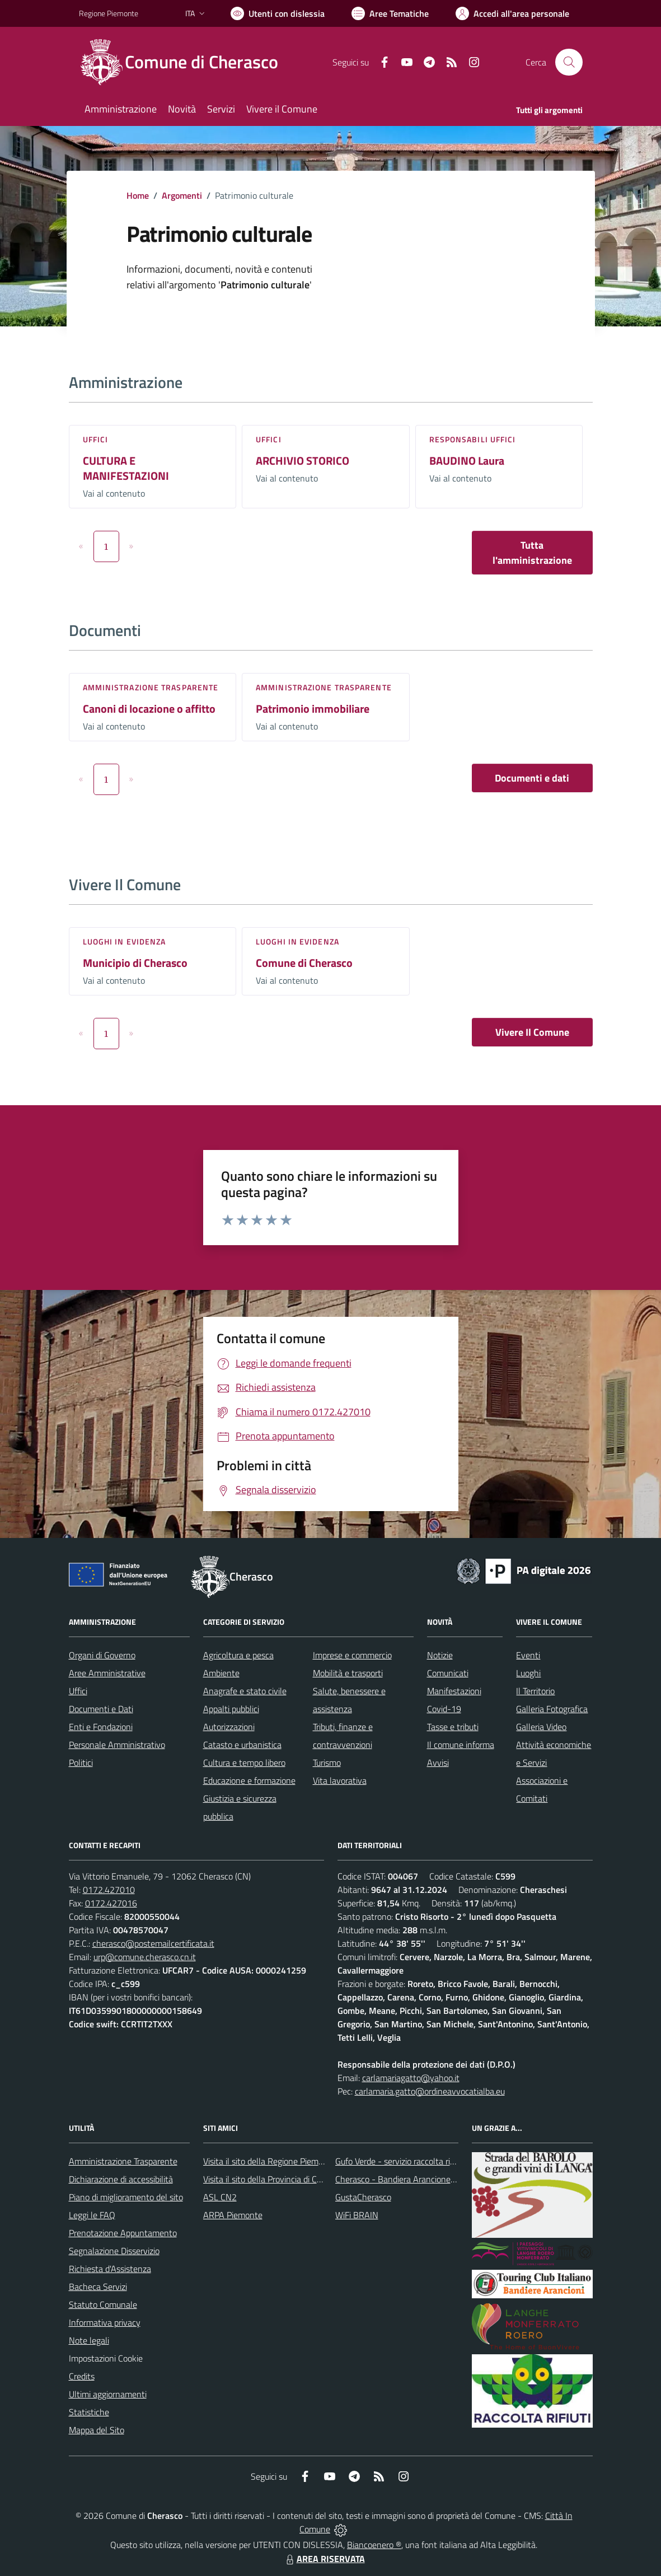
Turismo (327, 1762)
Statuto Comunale (103, 2304)
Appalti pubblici (231, 1708)
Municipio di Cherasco (135, 962)
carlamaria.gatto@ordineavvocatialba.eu (430, 2091)
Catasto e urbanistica (242, 1744)
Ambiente (221, 1673)
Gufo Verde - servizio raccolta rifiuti (399, 2161)
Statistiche (89, 2412)
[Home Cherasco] (185, 62)
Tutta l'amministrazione (532, 552)
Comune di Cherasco (304, 962)
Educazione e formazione (249, 1780)
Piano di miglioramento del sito (126, 2197)
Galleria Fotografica (552, 1708)
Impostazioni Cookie (106, 2358)
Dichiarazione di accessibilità (121, 2179)
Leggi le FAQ (92, 2215)
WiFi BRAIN (356, 2215)
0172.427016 (111, 1903)
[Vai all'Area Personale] (512, 13)
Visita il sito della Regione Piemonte (269, 2161)
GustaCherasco (363, 2197)
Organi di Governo (102, 1655)
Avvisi (438, 1762)
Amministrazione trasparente (151, 687)
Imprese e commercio (352, 1655)
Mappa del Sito (96, 2430)
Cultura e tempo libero (244, 1762)
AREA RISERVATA (324, 2558)
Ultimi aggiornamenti (108, 2394)
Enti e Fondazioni (101, 1726)
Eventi (528, 1655)
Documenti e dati (532, 778)
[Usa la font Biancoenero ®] (277, 13)
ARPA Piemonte (232, 2215)
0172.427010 (109, 1889)
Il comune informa (460, 1744)
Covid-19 (444, 1708)
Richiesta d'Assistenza (110, 2268)
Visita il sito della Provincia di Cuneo (269, 2179)
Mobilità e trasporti (348, 1673)
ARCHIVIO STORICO (302, 460)
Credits (82, 2376)
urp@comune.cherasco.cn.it (144, 1956)
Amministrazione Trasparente (123, 2161)
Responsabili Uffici (472, 439)
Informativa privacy (104, 2322)
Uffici (96, 439)
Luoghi (528, 1673)
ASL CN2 (220, 2197)
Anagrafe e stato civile (245, 1691)
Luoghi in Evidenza (124, 941)
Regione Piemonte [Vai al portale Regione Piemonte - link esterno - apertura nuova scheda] (108, 13)
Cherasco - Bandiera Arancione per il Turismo (418, 2179)
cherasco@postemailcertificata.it (153, 1943)
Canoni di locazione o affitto (149, 708)
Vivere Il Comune (532, 1032)
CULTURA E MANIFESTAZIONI (126, 468)
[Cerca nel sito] (568, 62)
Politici (81, 1762)
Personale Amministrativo (117, 1744)
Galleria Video (541, 1726)
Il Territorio (535, 1691)
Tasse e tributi (453, 1726)
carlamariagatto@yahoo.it (411, 2077)
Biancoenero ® (374, 2544)
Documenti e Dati (101, 1708)
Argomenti (182, 195)
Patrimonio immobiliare (312, 708)
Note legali (89, 2340)
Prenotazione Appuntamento (123, 2233)
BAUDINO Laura (466, 460)
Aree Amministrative (107, 1673)
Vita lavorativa (340, 1780)
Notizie (440, 1655)
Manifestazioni (454, 1691)
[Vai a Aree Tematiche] (390, 13)
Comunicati (447, 1673)
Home (137, 195)
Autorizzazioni (229, 1726)
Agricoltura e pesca (238, 1655)
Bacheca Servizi (98, 2286)
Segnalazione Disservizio (114, 2250)
